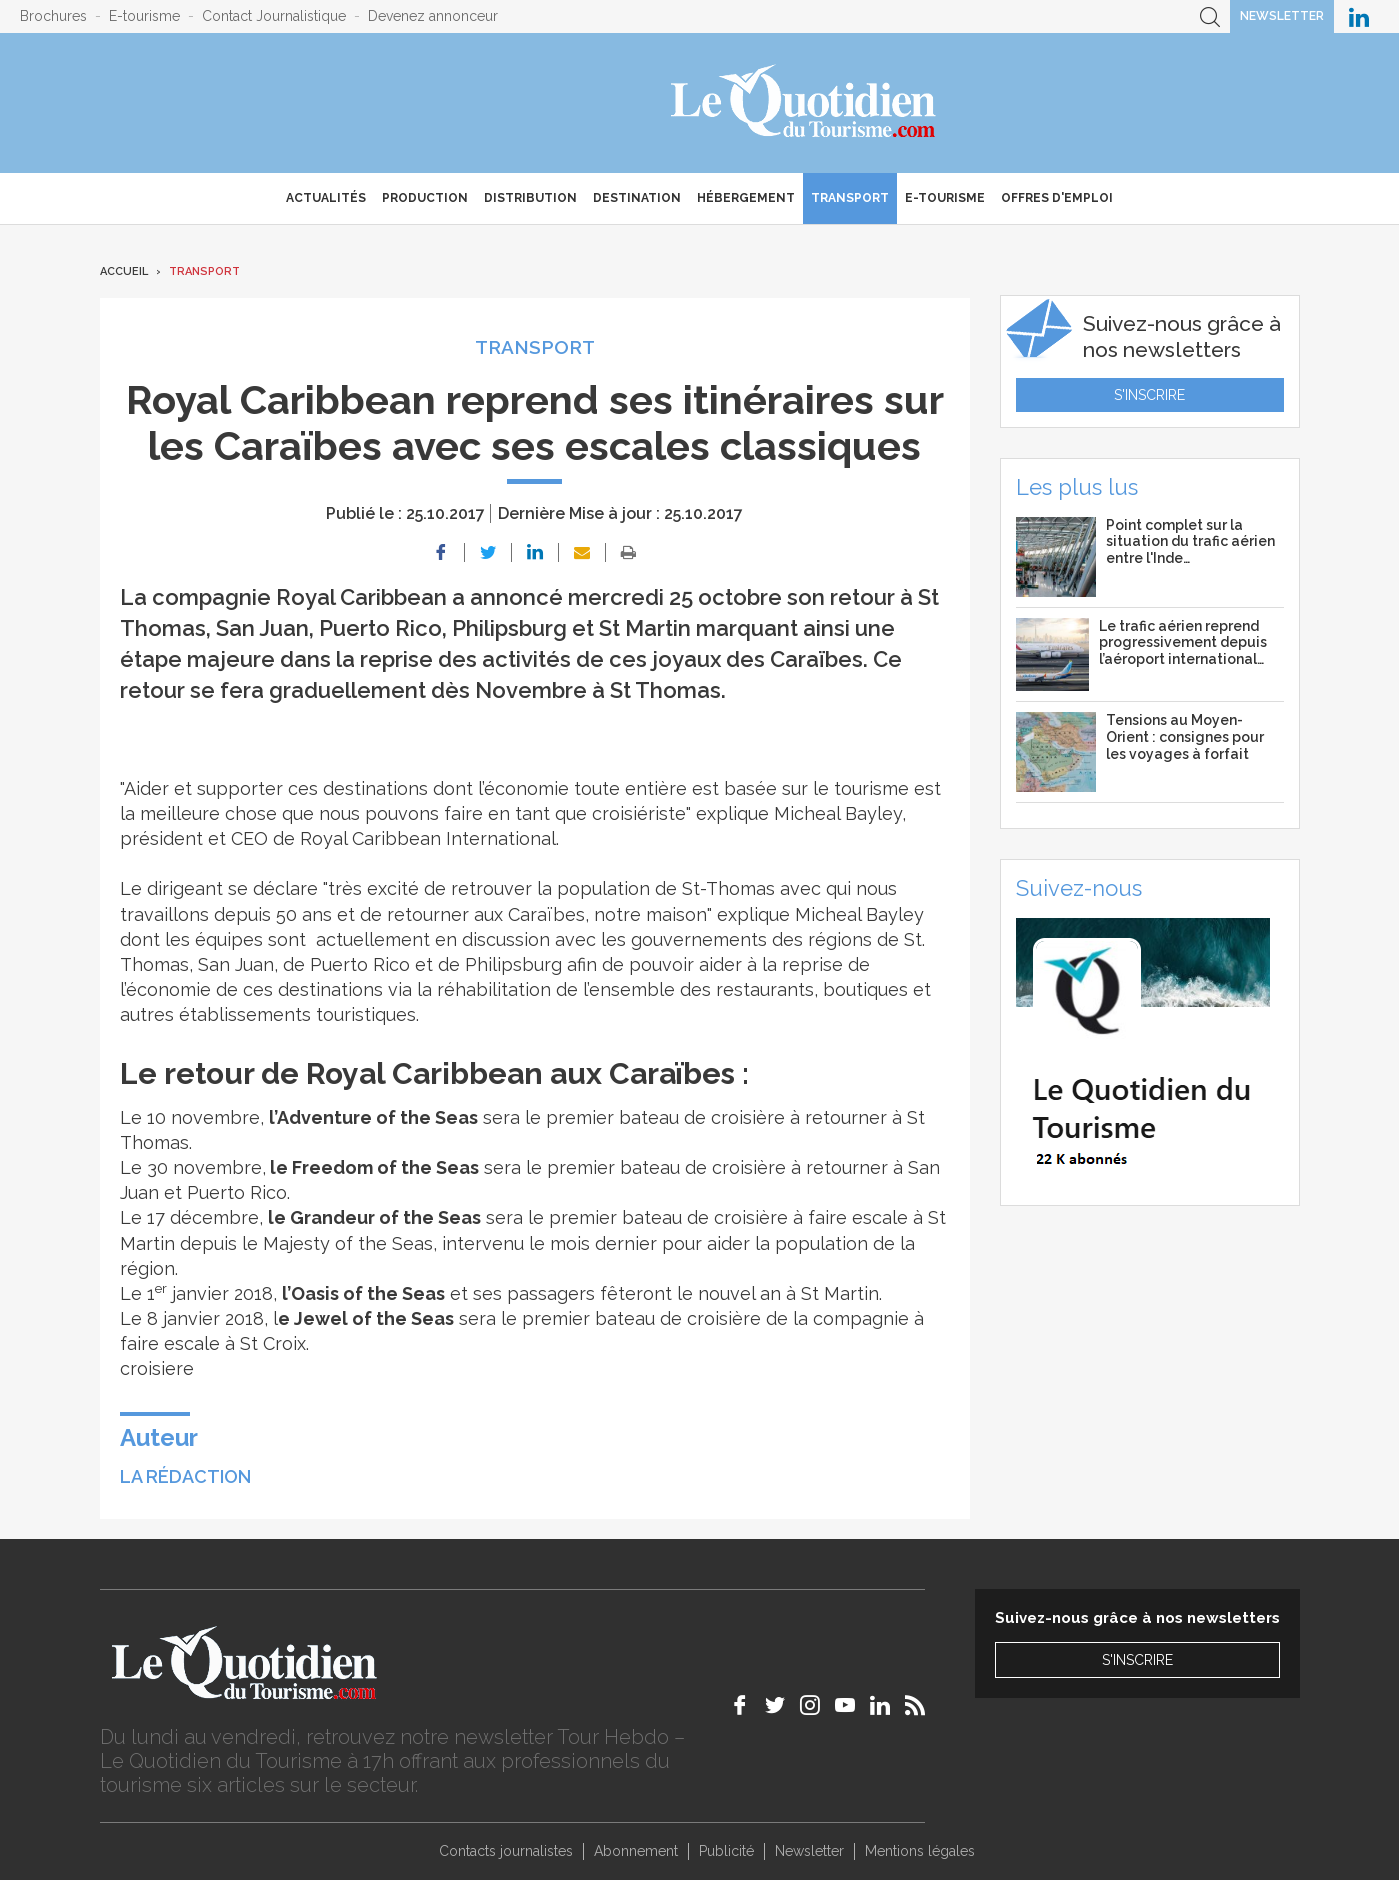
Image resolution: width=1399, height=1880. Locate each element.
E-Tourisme (945, 198)
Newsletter (1282, 16)
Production (425, 198)
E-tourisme (144, 16)
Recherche (1210, 16)
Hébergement (746, 198)
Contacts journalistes (506, 1851)
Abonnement (636, 1851)
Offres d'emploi (1057, 198)
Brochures (53, 16)
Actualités (326, 198)
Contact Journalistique (274, 16)
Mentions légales (920, 1851)
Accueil (124, 271)
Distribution (530, 198)
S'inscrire (1149, 395)
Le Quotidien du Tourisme (804, 103)
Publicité (726, 1851)
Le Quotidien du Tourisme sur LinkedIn (1359, 16)
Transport (850, 198)
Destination (637, 198)
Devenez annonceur (433, 16)
